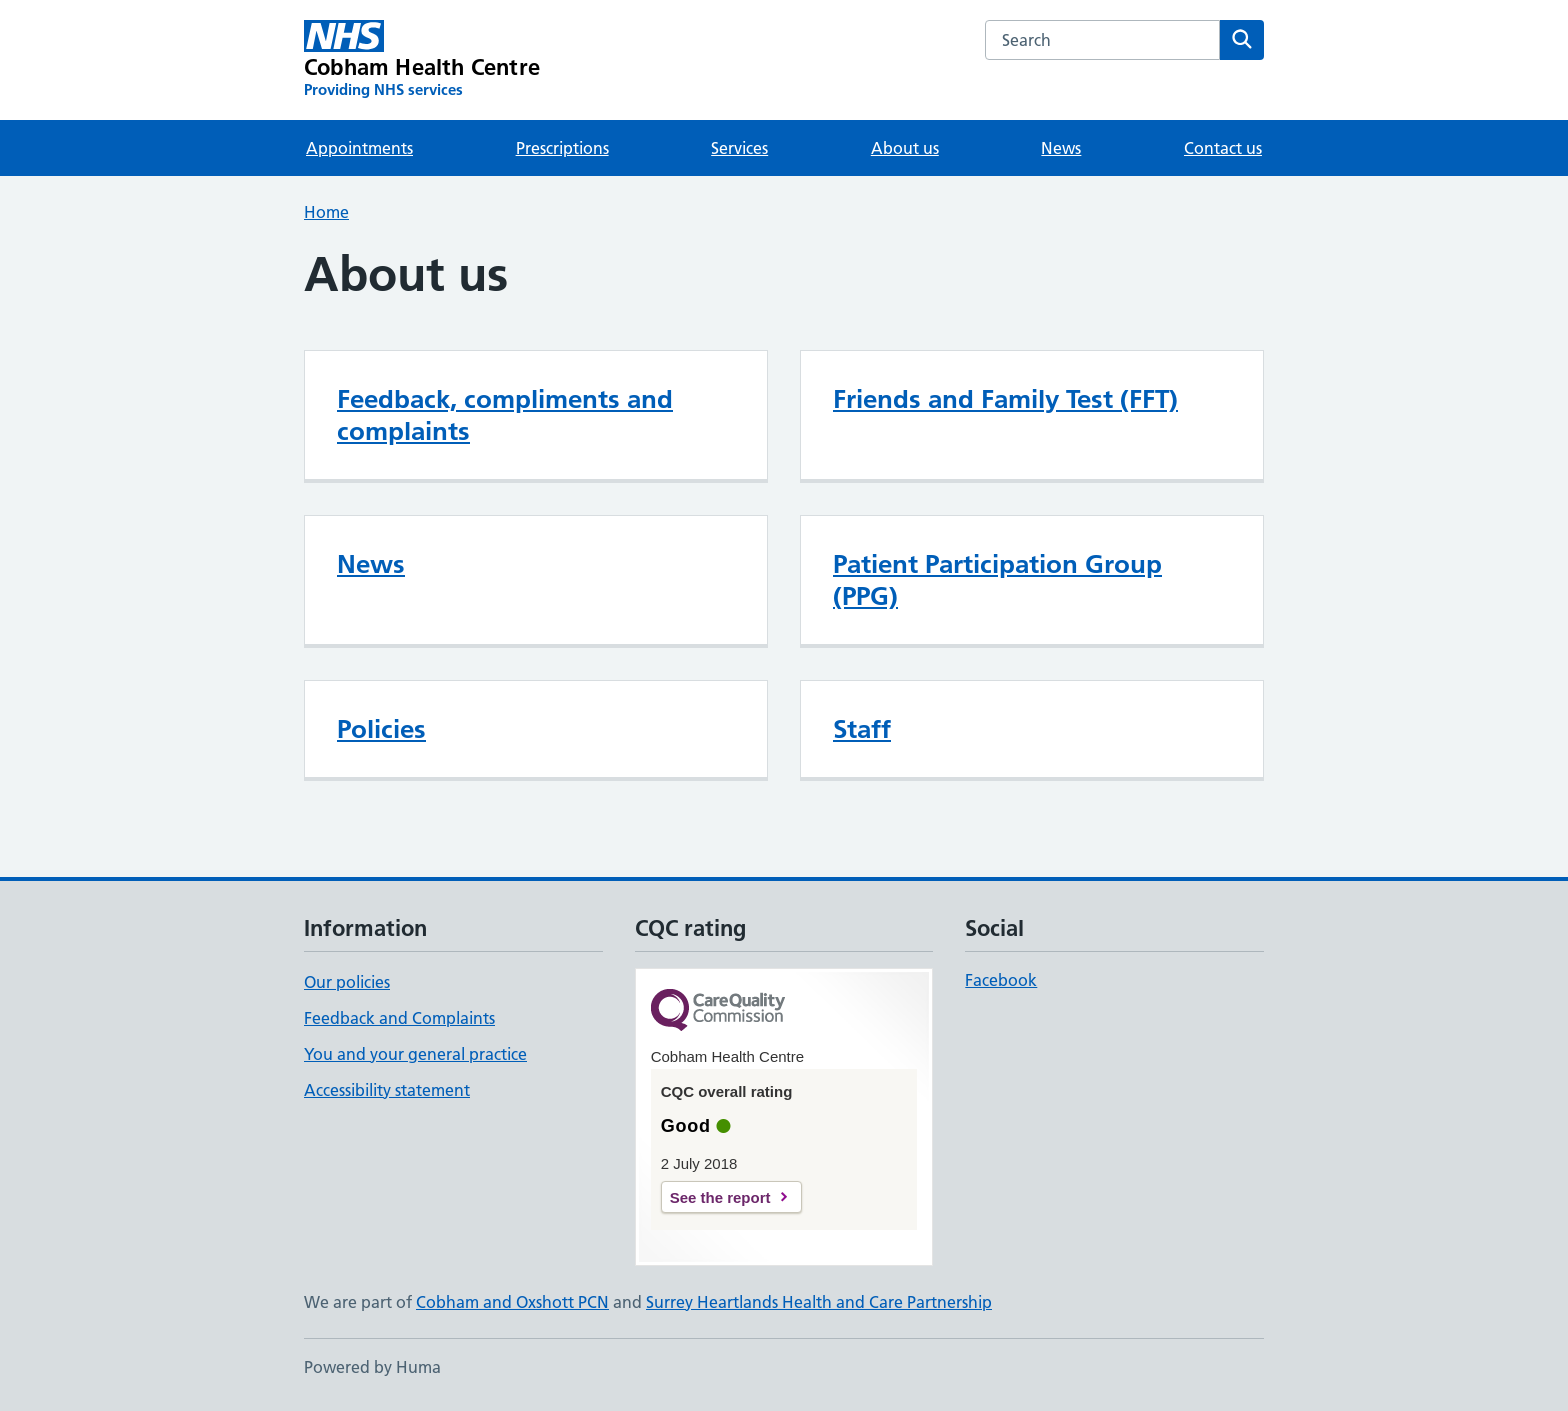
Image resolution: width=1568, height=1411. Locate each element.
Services (739, 148)
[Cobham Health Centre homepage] (422, 60)
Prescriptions (562, 148)
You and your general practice (415, 1054)
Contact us (1223, 148)
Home (326, 212)
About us (905, 148)
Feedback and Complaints (399, 1018)
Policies (381, 729)
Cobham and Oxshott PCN (512, 1302)
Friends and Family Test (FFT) (1005, 399)
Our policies (347, 982)
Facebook (1001, 980)
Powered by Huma (372, 1367)
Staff (862, 729)
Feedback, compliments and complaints (505, 415)
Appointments (359, 148)
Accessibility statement (387, 1090)
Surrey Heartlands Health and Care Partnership (819, 1302)
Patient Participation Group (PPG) (997, 580)
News (1061, 148)
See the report (720, 1197)
